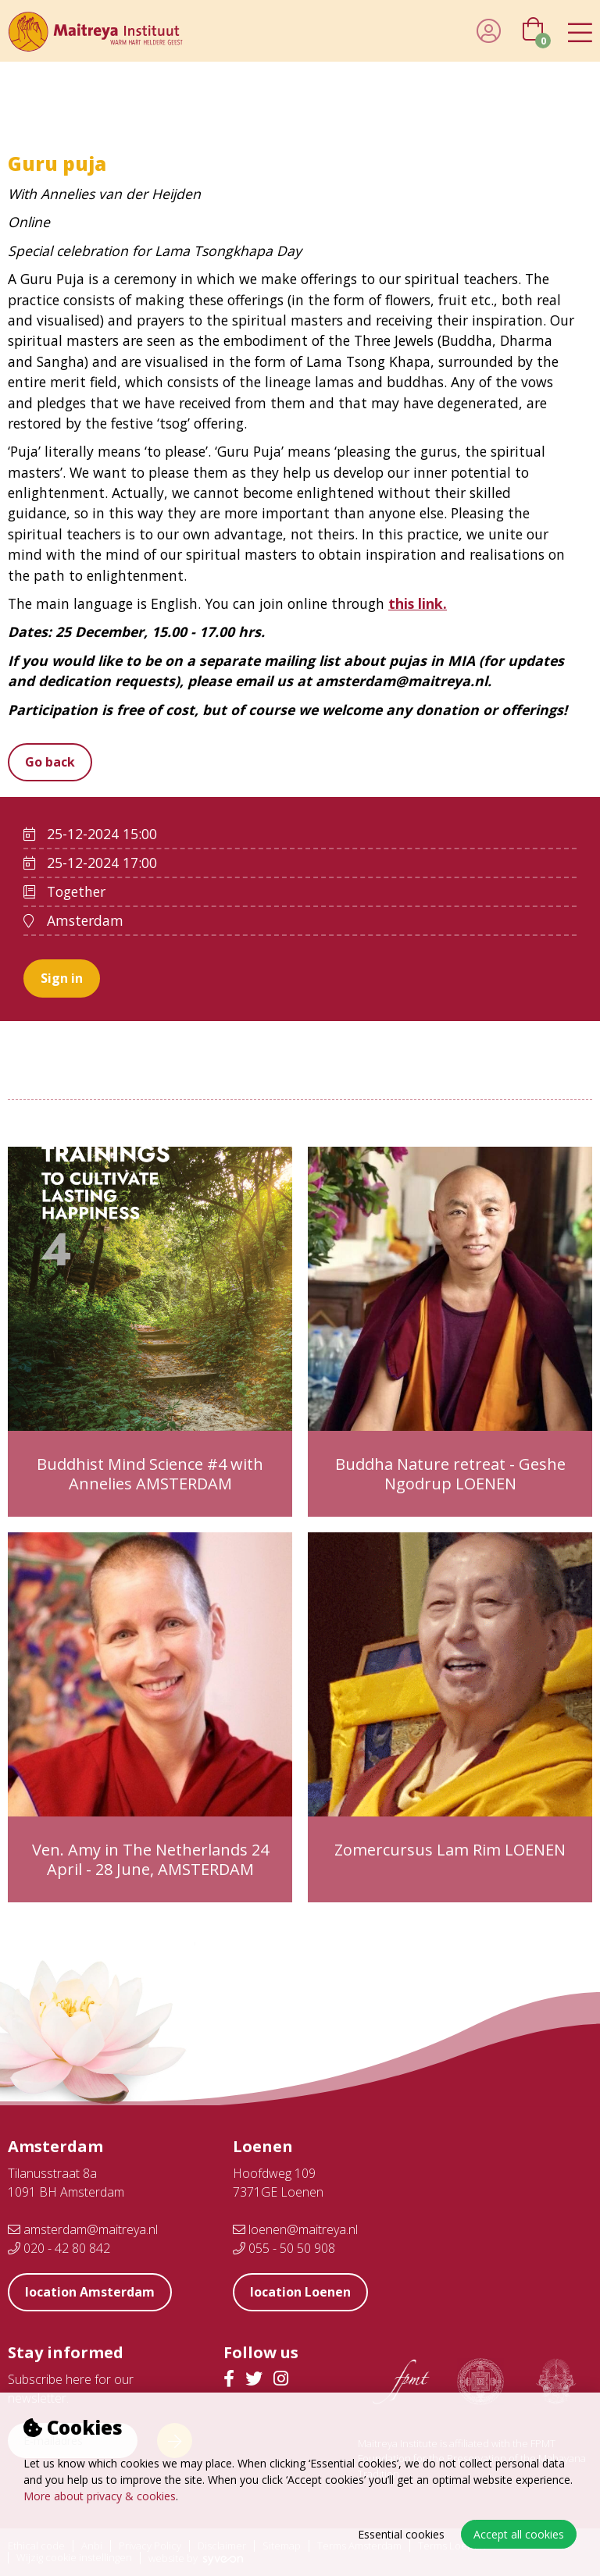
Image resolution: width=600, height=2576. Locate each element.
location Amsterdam (90, 2291)
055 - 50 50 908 (284, 2248)
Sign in (62, 978)
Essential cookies (401, 2534)
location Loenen (300, 2291)
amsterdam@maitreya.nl (83, 2229)
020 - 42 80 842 (59, 2248)
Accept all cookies (518, 2534)
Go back (50, 761)
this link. (417, 603)
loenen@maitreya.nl (295, 2229)
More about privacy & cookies (99, 2496)
